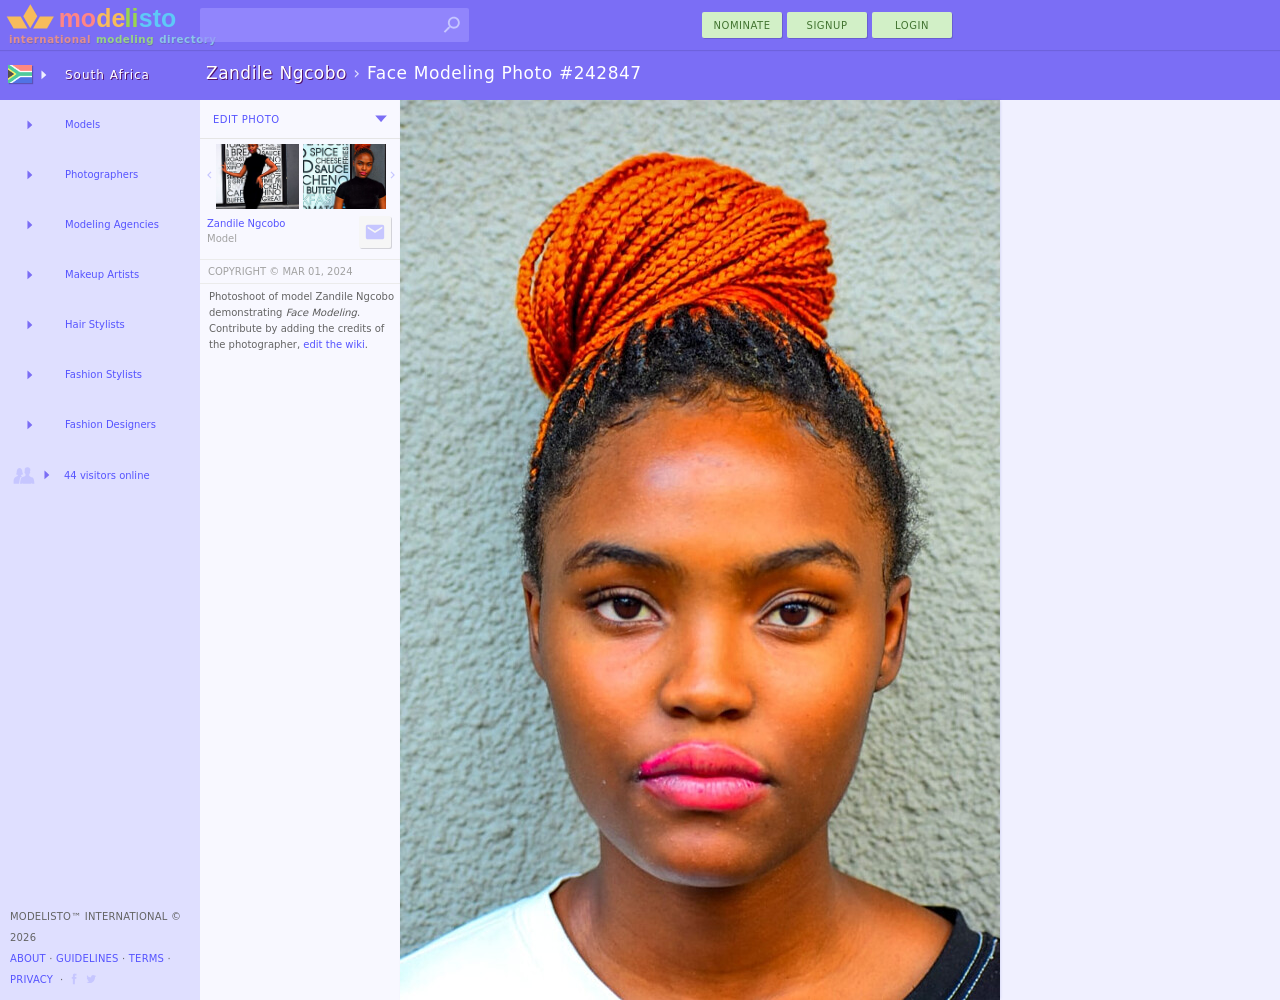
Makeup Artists (102, 274)
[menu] (381, 119)
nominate (742, 25)
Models (82, 124)
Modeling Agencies (112, 224)
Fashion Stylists (103, 374)
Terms (146, 958)
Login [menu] (912, 25)
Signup (827, 25)
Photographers (101, 174)
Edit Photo (246, 119)
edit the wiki (334, 344)
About (28, 958)
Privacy (31, 979)
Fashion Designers (110, 424)
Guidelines (87, 958)
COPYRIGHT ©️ (243, 271)
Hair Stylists (95, 324)
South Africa (107, 75)
